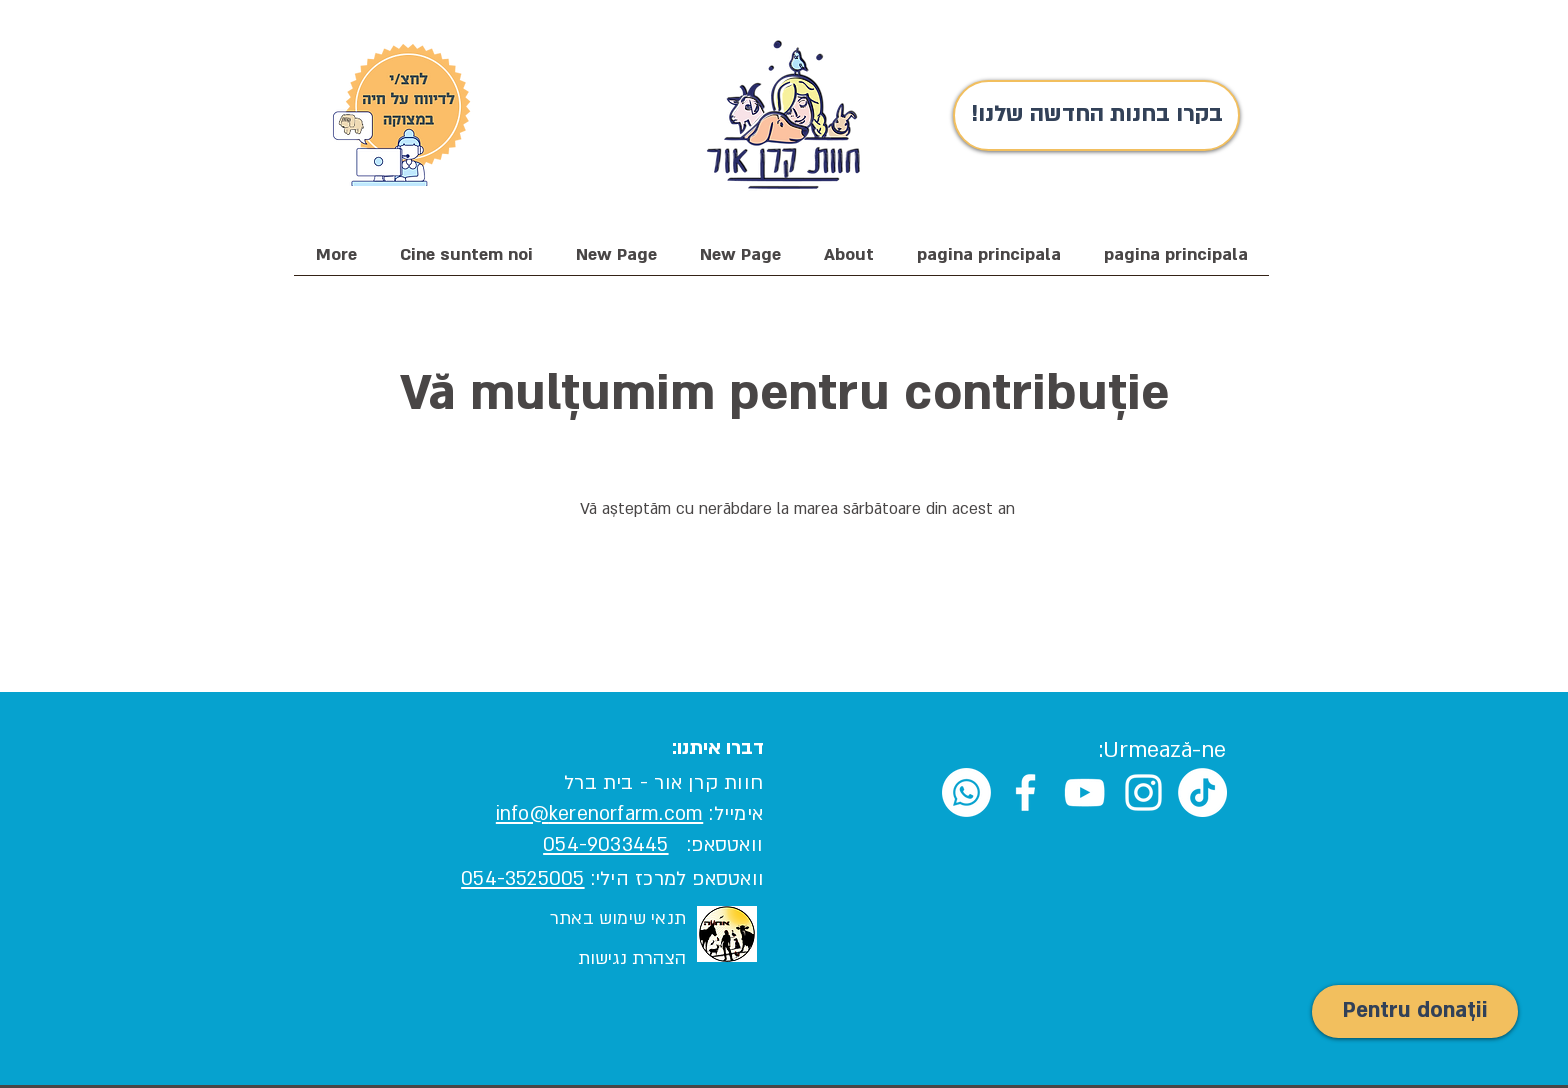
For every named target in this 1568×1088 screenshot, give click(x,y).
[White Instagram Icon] (1143, 792)
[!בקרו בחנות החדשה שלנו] (1096, 115)
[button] (466, 261)
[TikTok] (1202, 792)
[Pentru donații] (1415, 1011)
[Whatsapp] (966, 792)
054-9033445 (605, 845)
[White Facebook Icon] (1025, 792)
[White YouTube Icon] (1084, 792)
